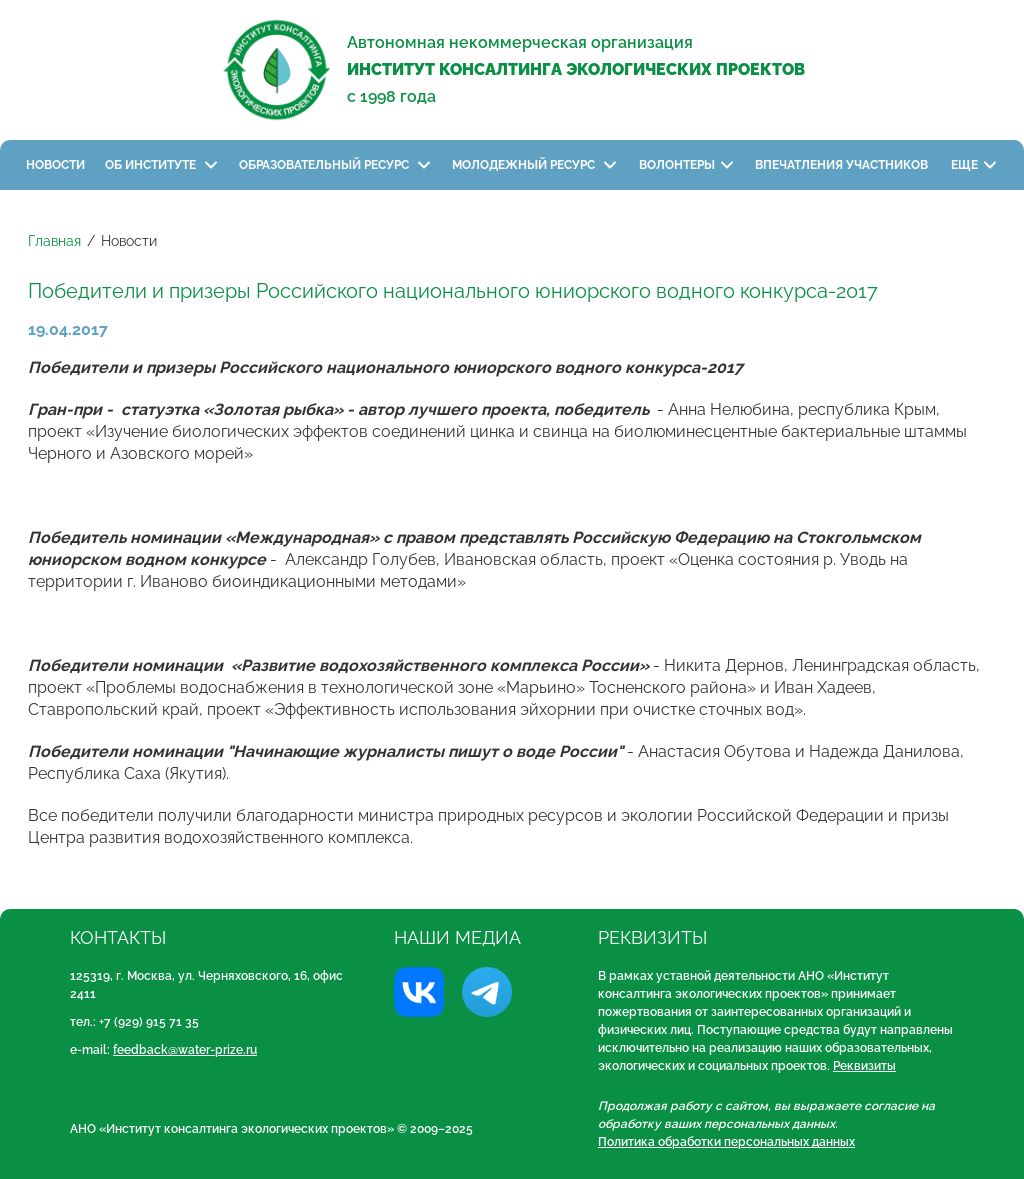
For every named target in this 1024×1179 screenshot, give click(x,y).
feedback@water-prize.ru (185, 1050)
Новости (55, 165)
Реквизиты (864, 1066)
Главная (54, 241)
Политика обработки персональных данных (726, 1142)
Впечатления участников (843, 165)
